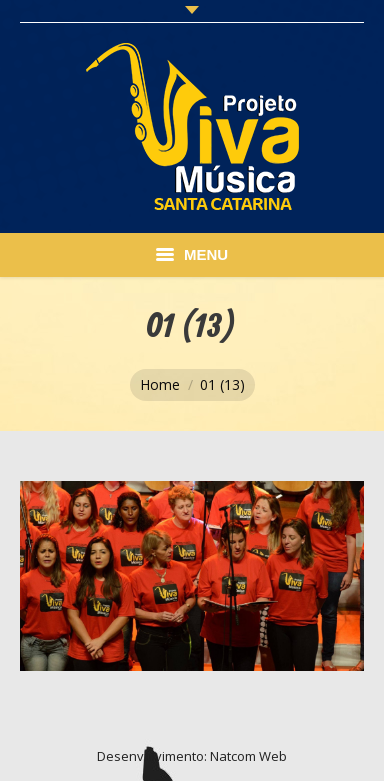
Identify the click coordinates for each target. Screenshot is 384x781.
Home (160, 384)
